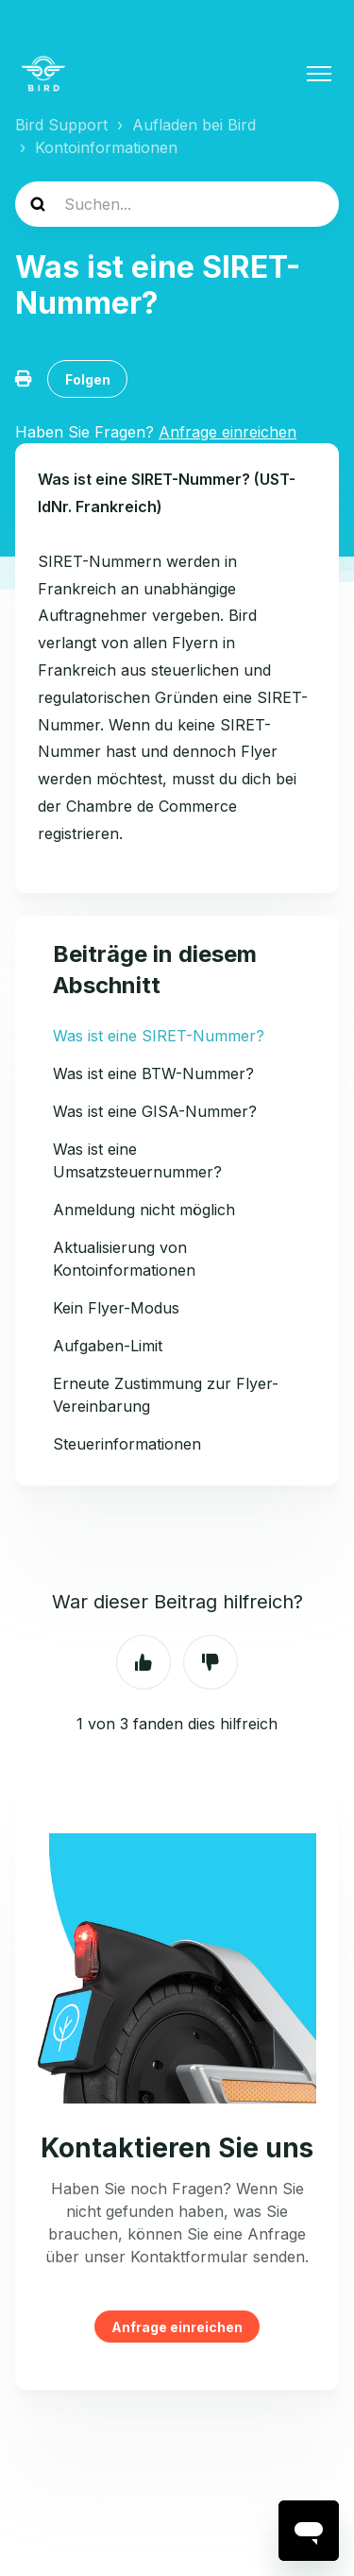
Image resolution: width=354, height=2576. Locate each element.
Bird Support (61, 124)
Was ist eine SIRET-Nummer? (158, 1035)
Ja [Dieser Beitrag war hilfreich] (143, 1662)
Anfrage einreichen (177, 2327)
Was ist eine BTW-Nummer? (153, 1073)
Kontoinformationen (106, 147)
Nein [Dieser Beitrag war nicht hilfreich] (210, 1662)
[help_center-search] (177, 204)
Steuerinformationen (127, 1443)
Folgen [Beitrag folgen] (87, 379)
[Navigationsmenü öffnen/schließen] (319, 74)
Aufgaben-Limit (107, 1345)
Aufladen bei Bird (194, 124)
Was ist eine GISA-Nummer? (155, 1111)
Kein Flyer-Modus (116, 1307)
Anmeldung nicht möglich (144, 1209)
